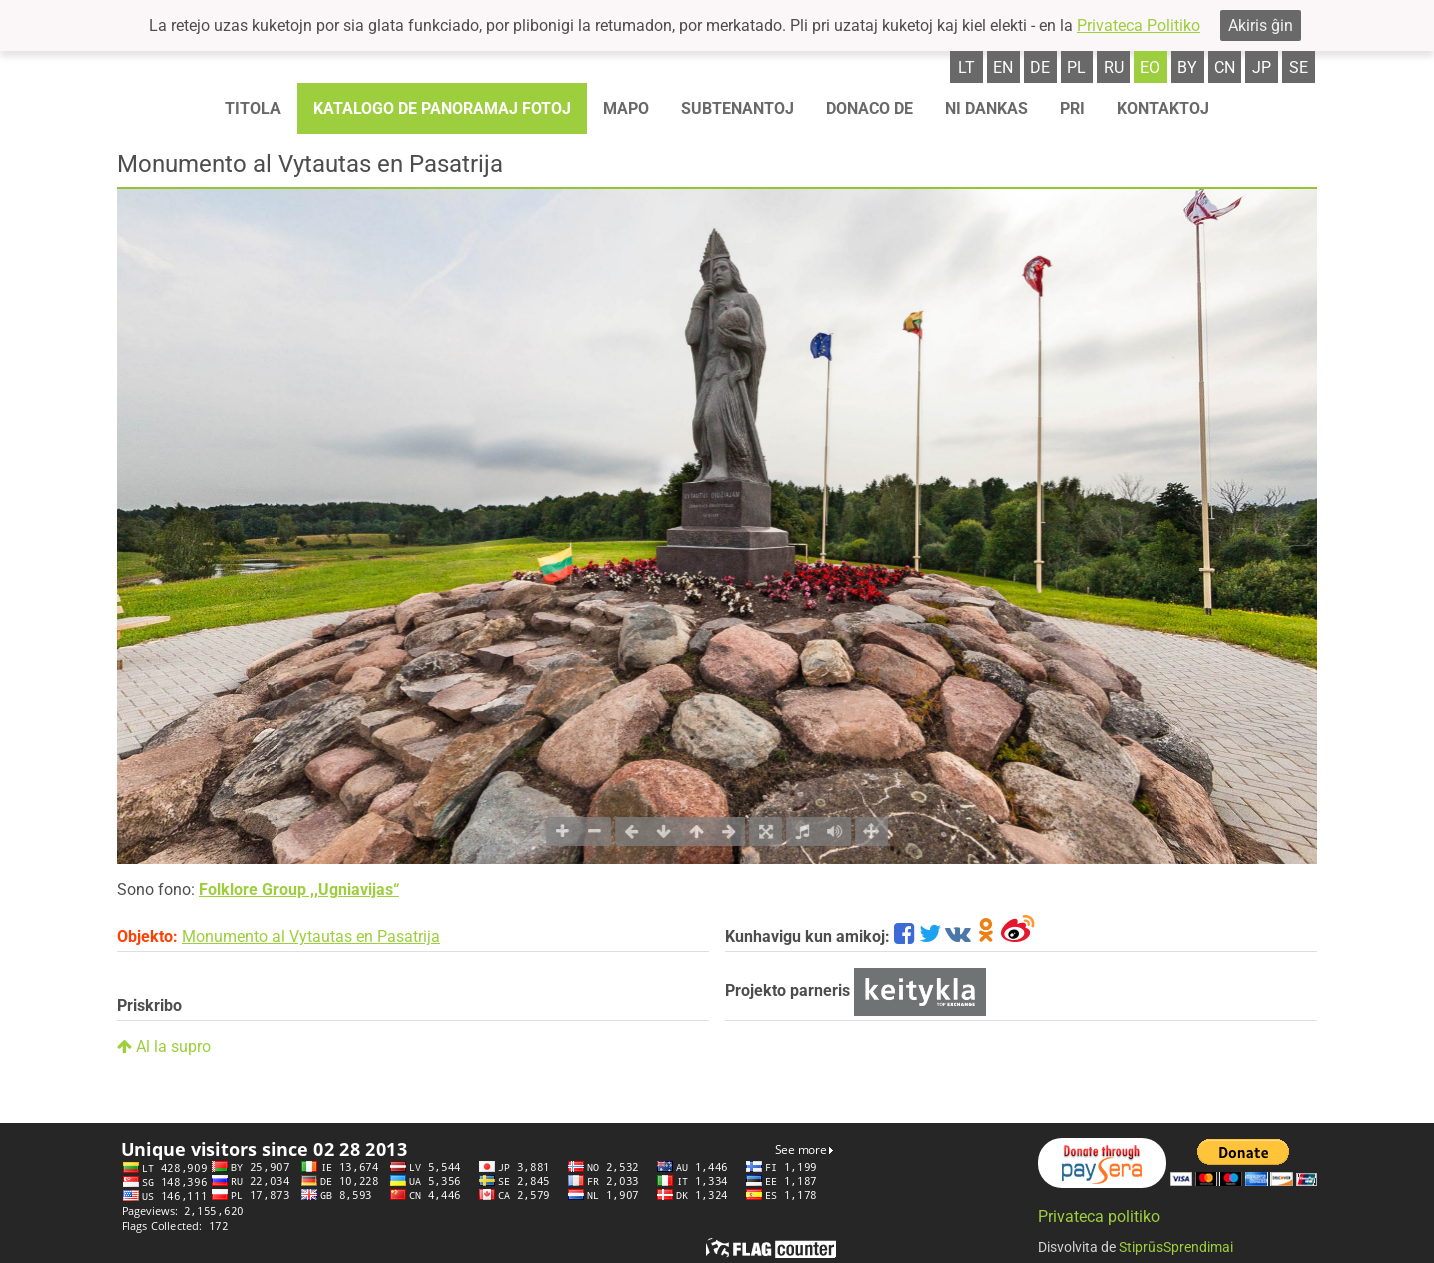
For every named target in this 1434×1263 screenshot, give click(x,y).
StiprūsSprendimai (1176, 1247)
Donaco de (869, 108)
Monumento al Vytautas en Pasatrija (311, 936)
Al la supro (164, 1046)
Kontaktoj (1163, 108)
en (1003, 67)
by (1187, 67)
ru (1114, 67)
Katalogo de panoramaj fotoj (442, 108)
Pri (1072, 108)
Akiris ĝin (1260, 25)
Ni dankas (986, 108)
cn (1224, 67)
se (1298, 67)
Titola (253, 108)
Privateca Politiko (1138, 25)
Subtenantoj (737, 108)
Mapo (626, 108)
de (1040, 67)
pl (1076, 67)
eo (1150, 67)
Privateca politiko (1099, 1216)
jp (1261, 67)
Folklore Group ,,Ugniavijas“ (299, 889)
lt (966, 67)
